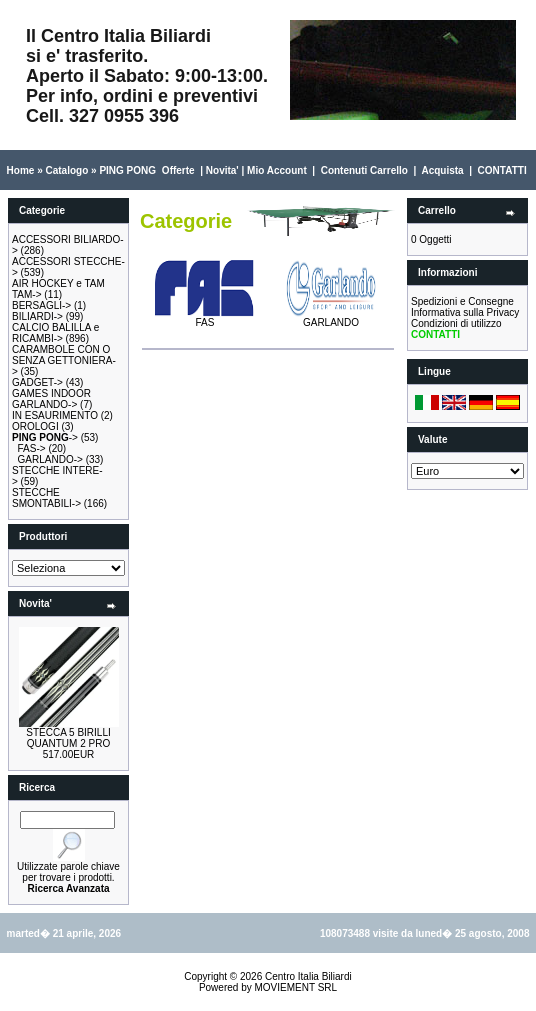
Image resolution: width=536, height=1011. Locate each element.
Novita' (222, 170)
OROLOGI (35, 426)
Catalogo (66, 170)
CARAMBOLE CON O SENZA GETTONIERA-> (64, 360)
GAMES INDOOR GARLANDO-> (51, 399)
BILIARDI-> (37, 316)
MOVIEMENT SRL (295, 987)
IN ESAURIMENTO (55, 415)
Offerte (178, 170)
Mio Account (277, 170)
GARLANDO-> (50, 459)
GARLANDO (331, 318)
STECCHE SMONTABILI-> (46, 498)
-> (45, 437)
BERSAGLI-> (41, 305)
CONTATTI (502, 170)
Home (21, 170)
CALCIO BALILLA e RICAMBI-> (55, 333)
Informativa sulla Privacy (465, 312)
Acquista (442, 170)
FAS (205, 318)
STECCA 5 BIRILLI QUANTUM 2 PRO (68, 738)
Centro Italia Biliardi (308, 976)
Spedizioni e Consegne (462, 301)
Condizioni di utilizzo (456, 323)
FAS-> (32, 448)
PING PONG (127, 170)
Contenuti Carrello (364, 170)
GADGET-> (37, 382)
